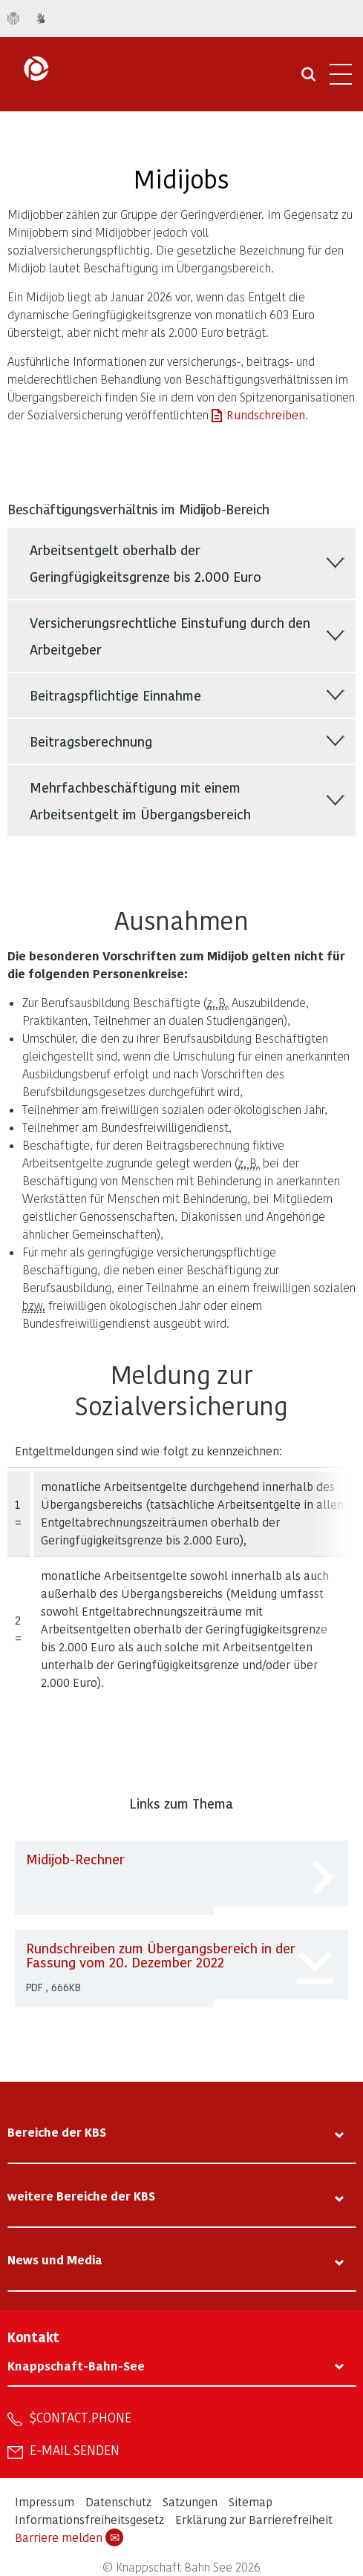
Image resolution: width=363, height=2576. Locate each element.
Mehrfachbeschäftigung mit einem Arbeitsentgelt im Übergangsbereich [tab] (140, 800)
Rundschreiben (265, 414)
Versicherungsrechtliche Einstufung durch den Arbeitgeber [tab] (170, 635)
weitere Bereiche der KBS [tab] (81, 2196)
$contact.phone (80, 2417)
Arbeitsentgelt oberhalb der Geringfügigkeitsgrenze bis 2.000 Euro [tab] (145, 563)
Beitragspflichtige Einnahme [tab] (115, 695)
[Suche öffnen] (308, 79)
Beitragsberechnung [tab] (91, 741)
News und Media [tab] (54, 2259)
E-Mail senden (75, 2449)
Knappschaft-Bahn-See (76, 2366)
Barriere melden (69, 2537)
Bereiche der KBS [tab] (56, 2132)
